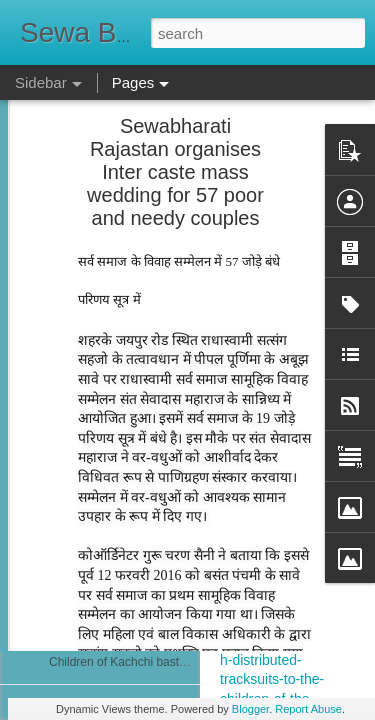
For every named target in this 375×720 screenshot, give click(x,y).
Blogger (250, 709)
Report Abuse (308, 709)
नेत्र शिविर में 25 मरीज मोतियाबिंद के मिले (139, 392)
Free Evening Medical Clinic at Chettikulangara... (178, 527)
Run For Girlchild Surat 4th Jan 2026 (146, 347)
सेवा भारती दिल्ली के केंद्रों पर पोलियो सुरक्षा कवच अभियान (176, 617)
